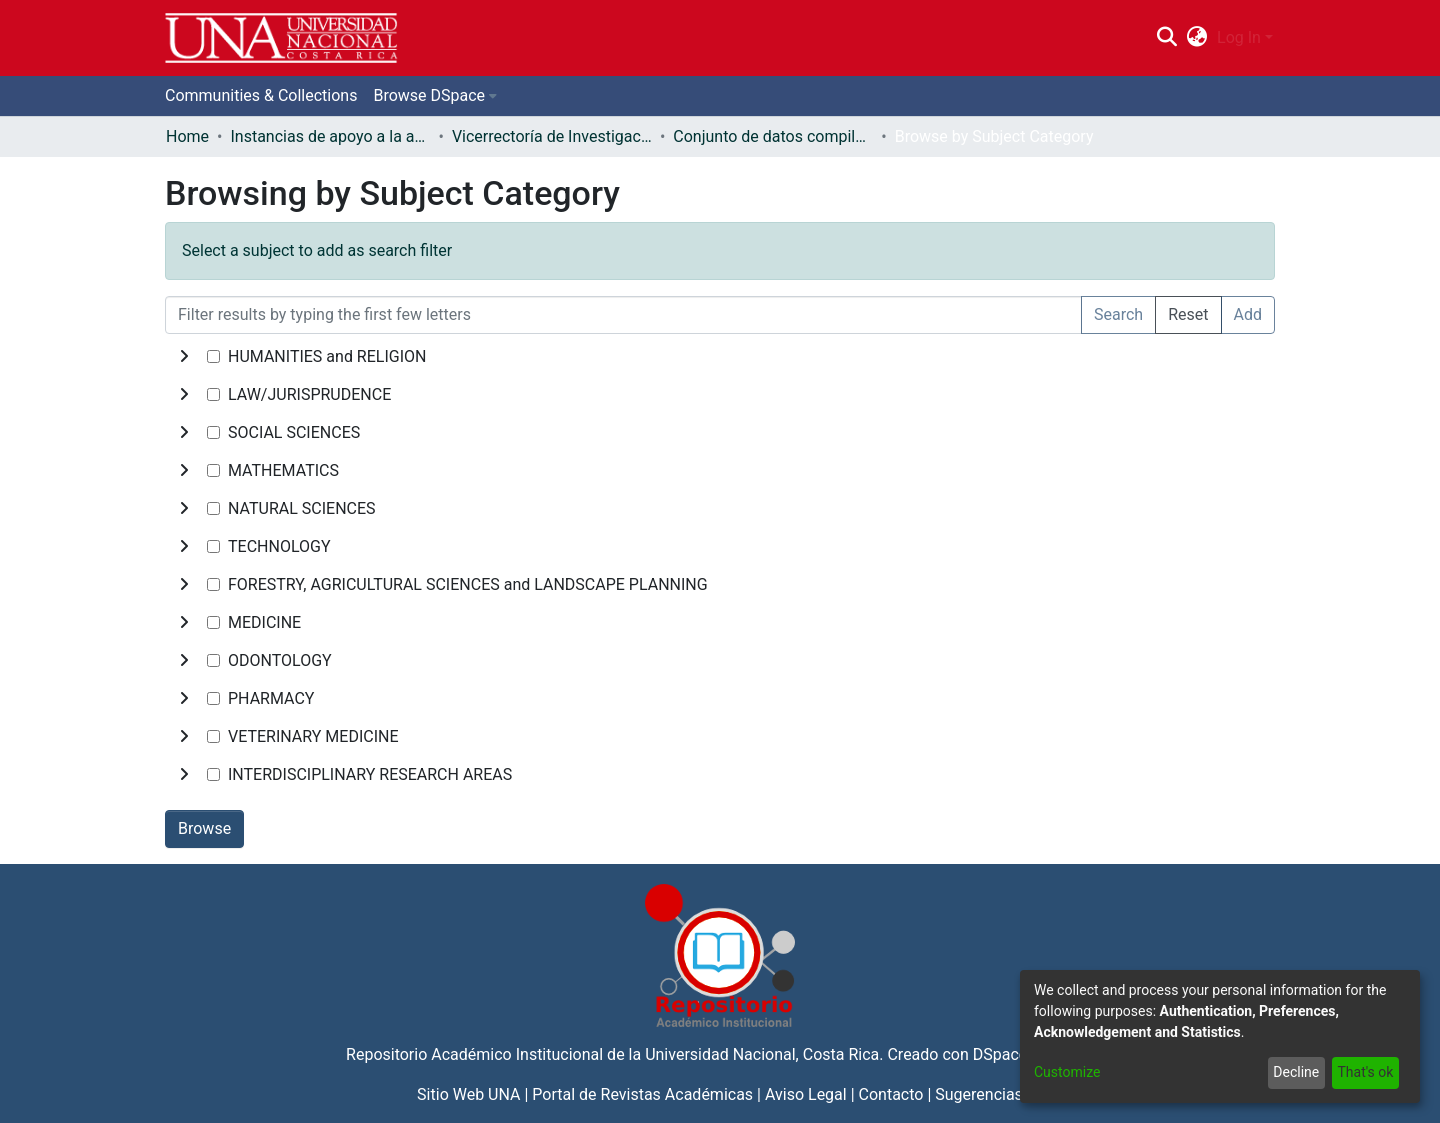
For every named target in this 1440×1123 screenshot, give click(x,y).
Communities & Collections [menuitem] (261, 95)
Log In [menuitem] (1239, 37)
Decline (1296, 1072)
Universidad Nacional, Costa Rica (762, 1054)
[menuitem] (1197, 38)
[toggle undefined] (184, 357)
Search (1118, 314)
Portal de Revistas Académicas (642, 1094)
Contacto (891, 1094)
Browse (204, 828)
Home (187, 136)
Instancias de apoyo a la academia (330, 136)
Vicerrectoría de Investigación (552, 136)
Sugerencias (979, 1094)
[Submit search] (1166, 38)
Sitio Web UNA (468, 1094)
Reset (1188, 314)
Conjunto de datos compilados (773, 136)
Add (1248, 314)
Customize (1067, 1072)
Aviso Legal (806, 1094)
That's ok (1365, 1072)
